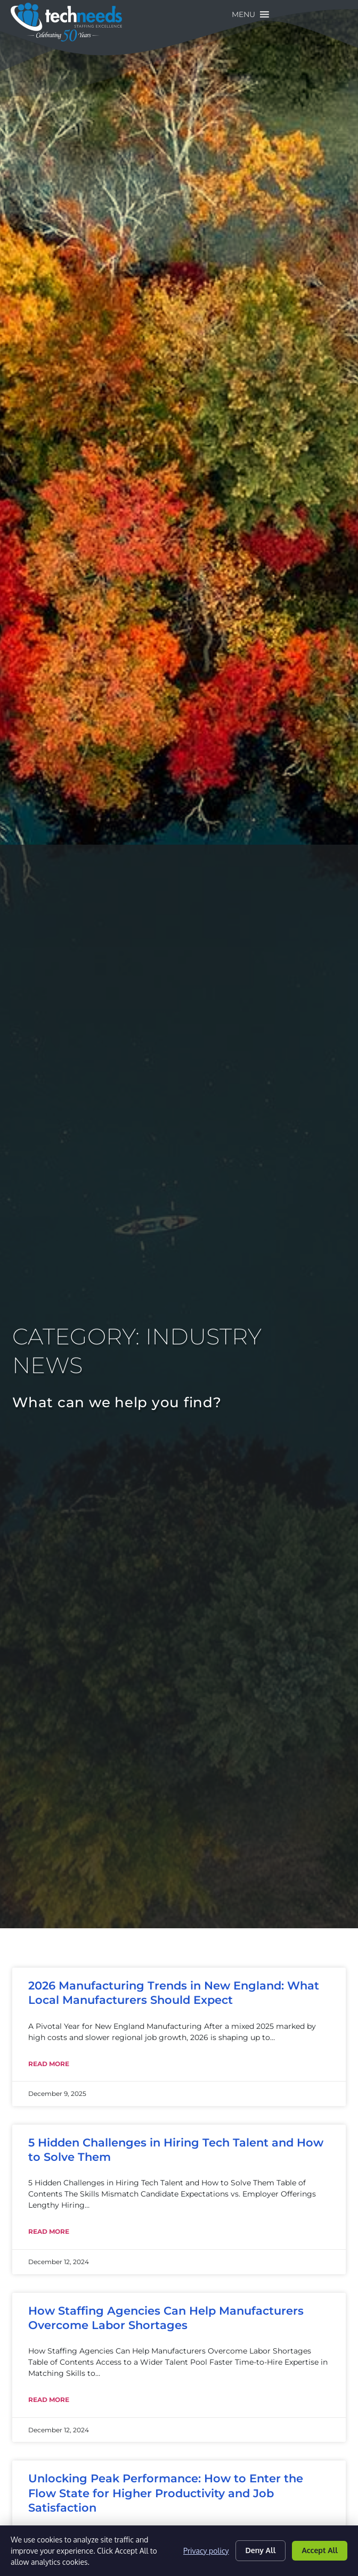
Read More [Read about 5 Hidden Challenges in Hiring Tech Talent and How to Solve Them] (48, 2231)
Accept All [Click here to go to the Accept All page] (320, 2550)
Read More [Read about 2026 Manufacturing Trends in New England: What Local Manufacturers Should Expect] (48, 2064)
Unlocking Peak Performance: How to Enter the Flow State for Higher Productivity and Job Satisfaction (165, 2493)
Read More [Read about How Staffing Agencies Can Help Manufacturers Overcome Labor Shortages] (48, 2400)
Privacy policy (206, 2550)
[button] (317, 14)
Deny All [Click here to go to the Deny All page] (261, 2550)
